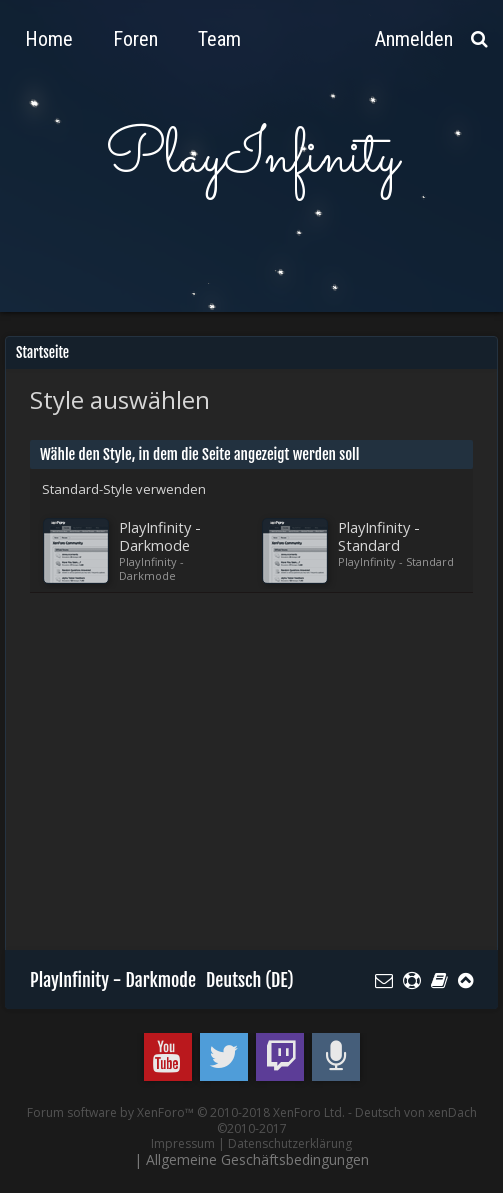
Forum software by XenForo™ (186, 1112)
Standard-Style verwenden (124, 489)
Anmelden (414, 39)
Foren (135, 39)
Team (219, 39)
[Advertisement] (266, 781)
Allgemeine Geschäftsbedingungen (257, 1159)
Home (49, 39)
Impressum (183, 1143)
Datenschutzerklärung (290, 1143)
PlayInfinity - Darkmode (113, 980)
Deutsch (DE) (250, 980)
